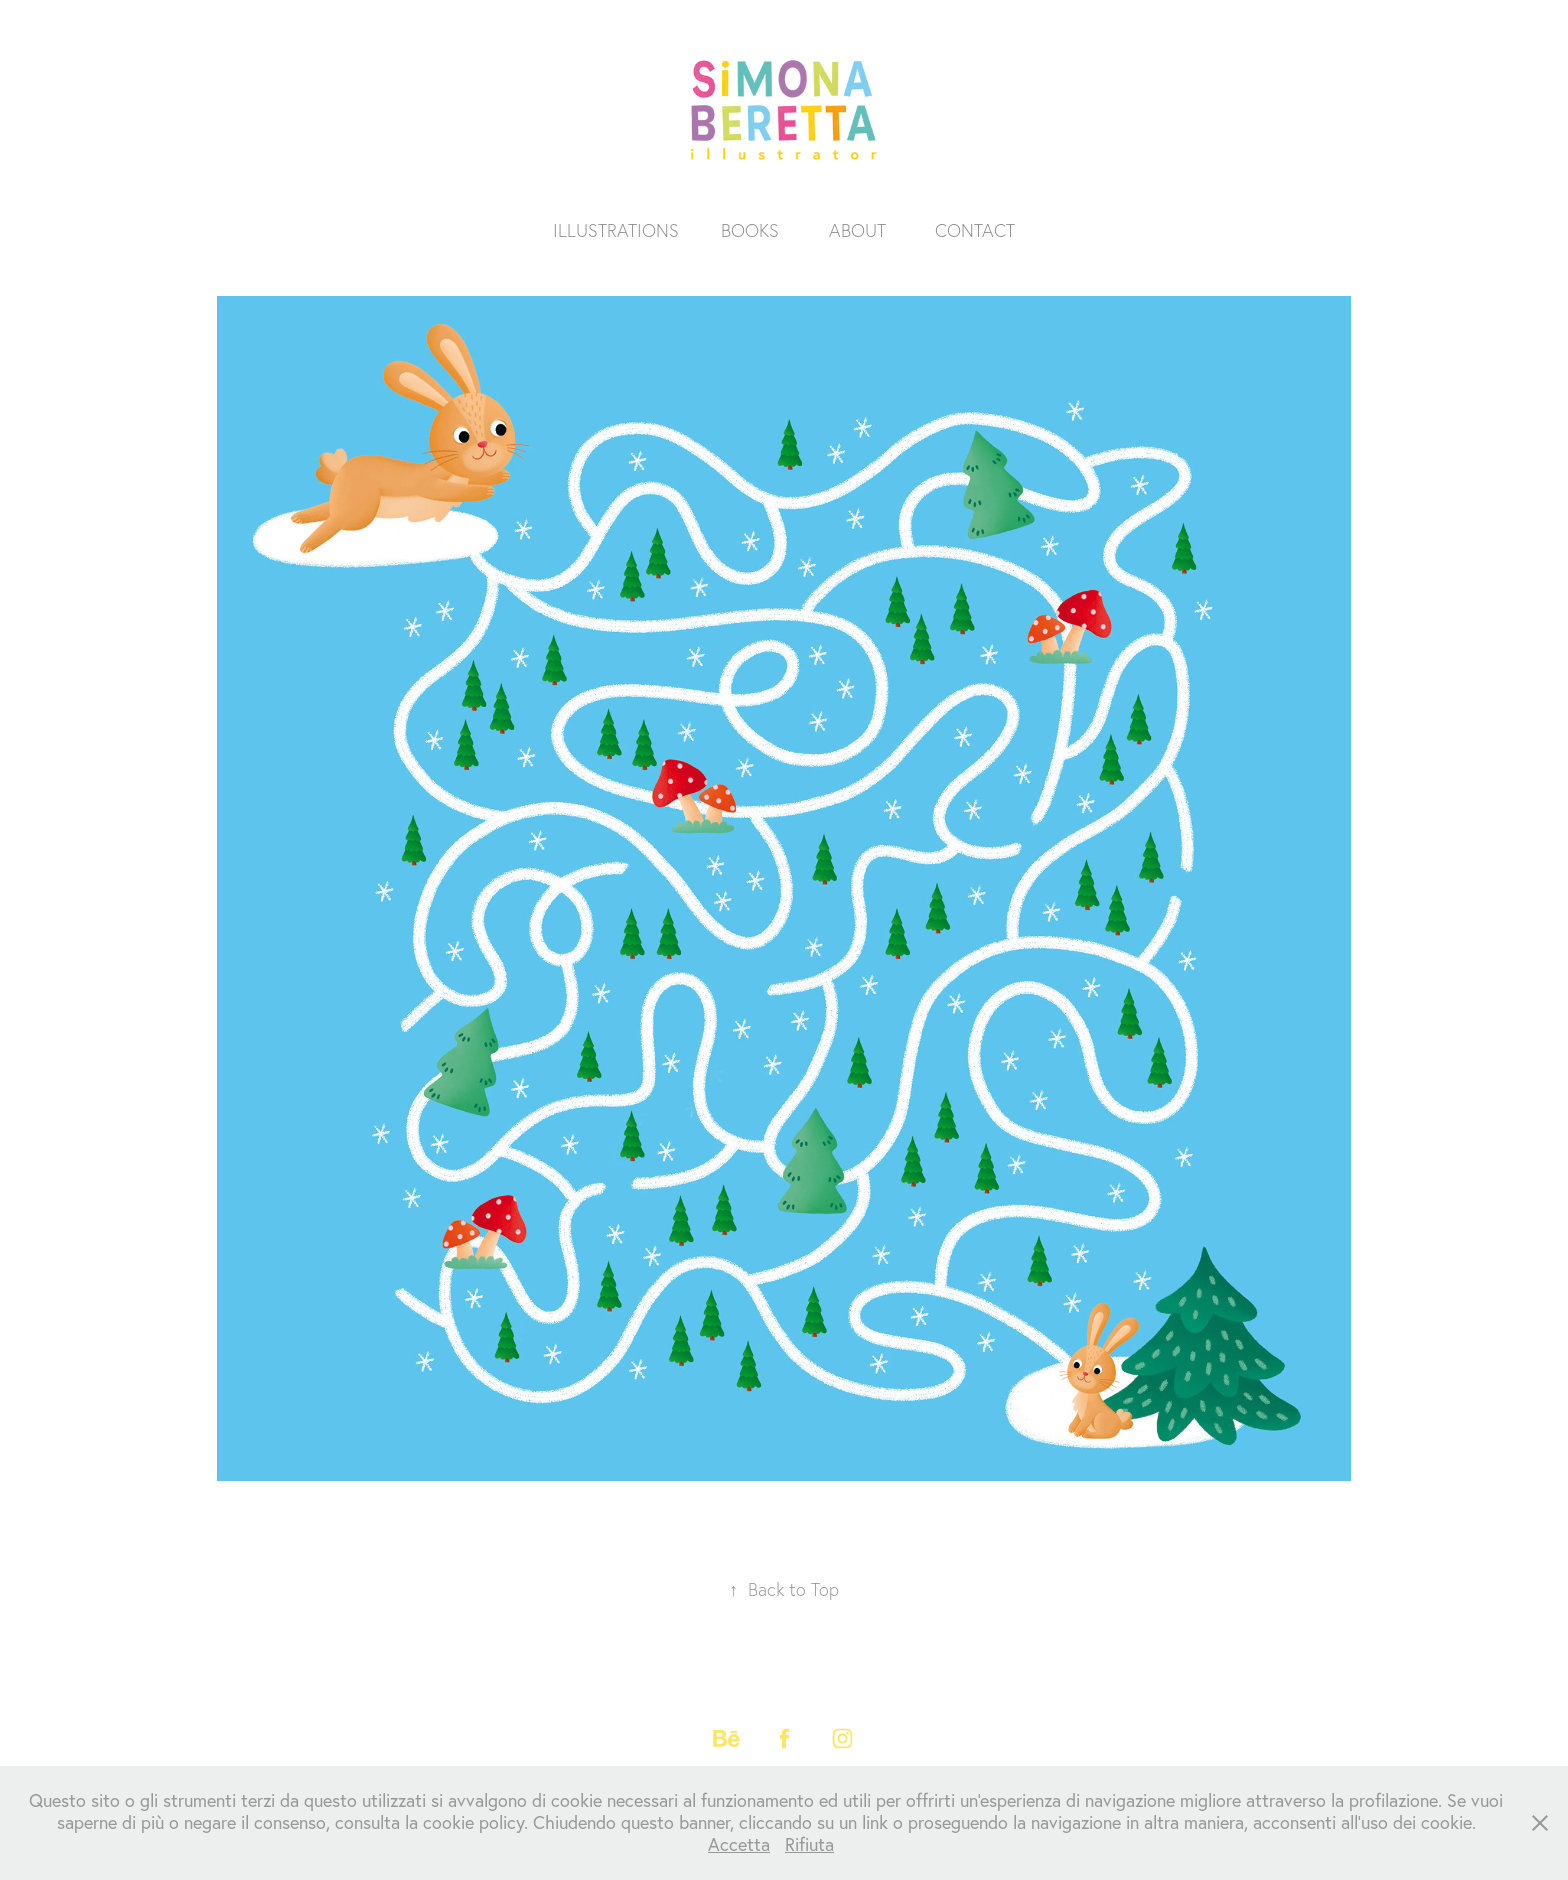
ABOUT (857, 230)
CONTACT (975, 230)
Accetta (739, 1844)
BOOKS (750, 230)
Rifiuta (809, 1844)
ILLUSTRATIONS (616, 230)
